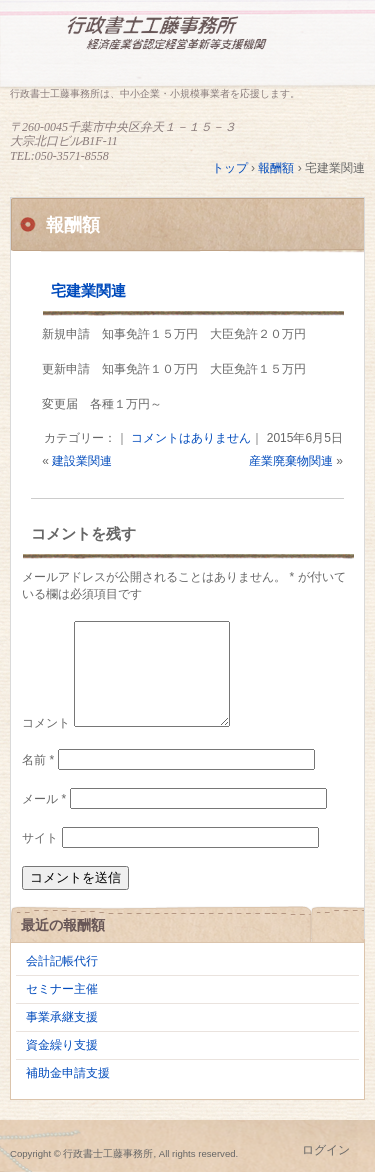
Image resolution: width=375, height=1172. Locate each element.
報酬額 (73, 225)
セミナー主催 (62, 989)
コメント (46, 723)
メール (44, 799)
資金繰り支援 (62, 1045)
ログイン (326, 1150)
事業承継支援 (62, 1017)
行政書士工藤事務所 (187, 47)
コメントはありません (191, 438)
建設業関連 (82, 461)
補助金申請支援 (68, 1073)
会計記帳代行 (62, 961)
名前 (38, 760)
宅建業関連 (88, 290)
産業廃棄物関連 (291, 461)
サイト (40, 838)
